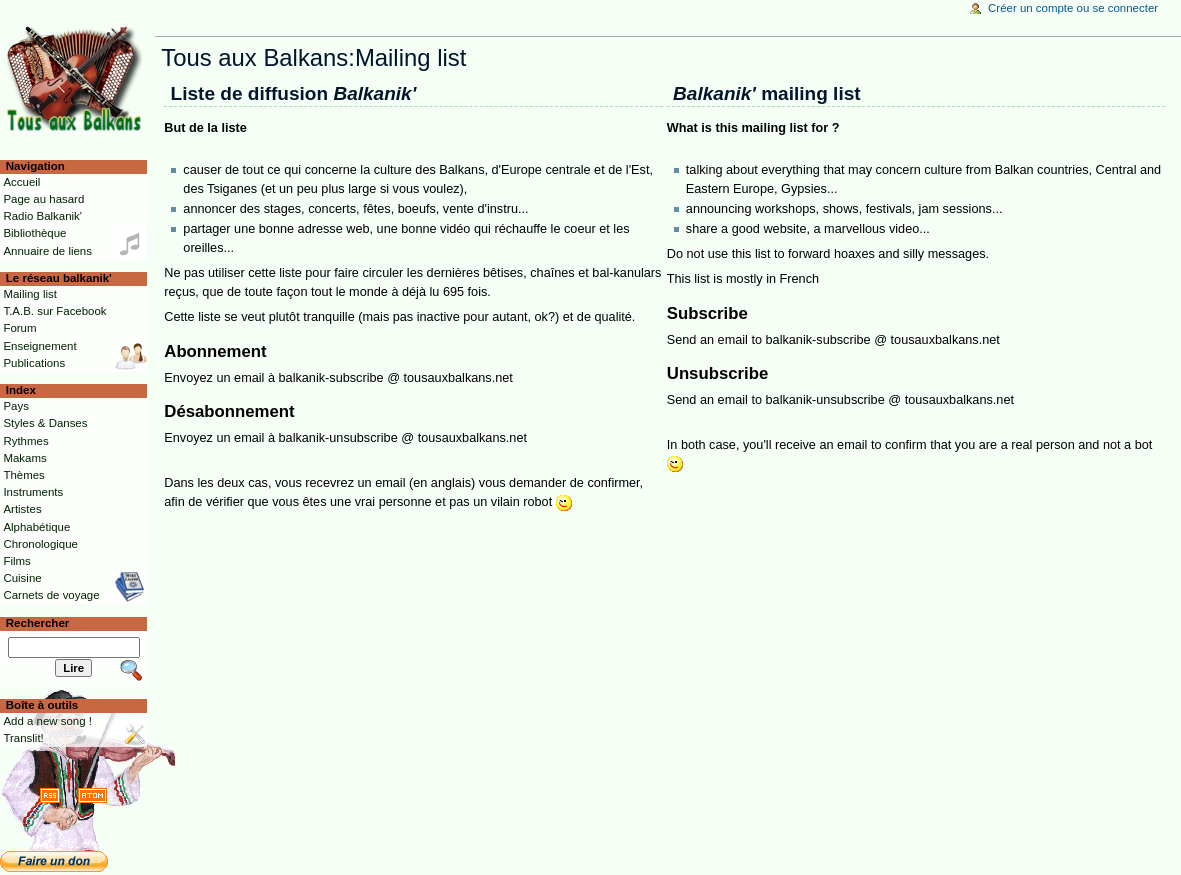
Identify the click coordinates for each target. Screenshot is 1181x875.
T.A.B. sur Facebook (54, 311)
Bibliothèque (34, 233)
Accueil (21, 182)
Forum (19, 328)
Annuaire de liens (47, 251)
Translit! (23, 738)
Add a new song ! (47, 721)
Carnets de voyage (51, 595)
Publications (34, 363)
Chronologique (40, 544)
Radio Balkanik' (42, 216)
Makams (24, 458)
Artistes (22, 509)
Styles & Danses (45, 423)
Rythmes (25, 441)
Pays (15, 406)
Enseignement (39, 346)
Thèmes (23, 475)
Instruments (33, 492)
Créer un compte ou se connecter (1073, 8)
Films (16, 561)
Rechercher (38, 623)
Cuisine (22, 578)
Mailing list (29, 294)
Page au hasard (43, 199)
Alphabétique (36, 527)
